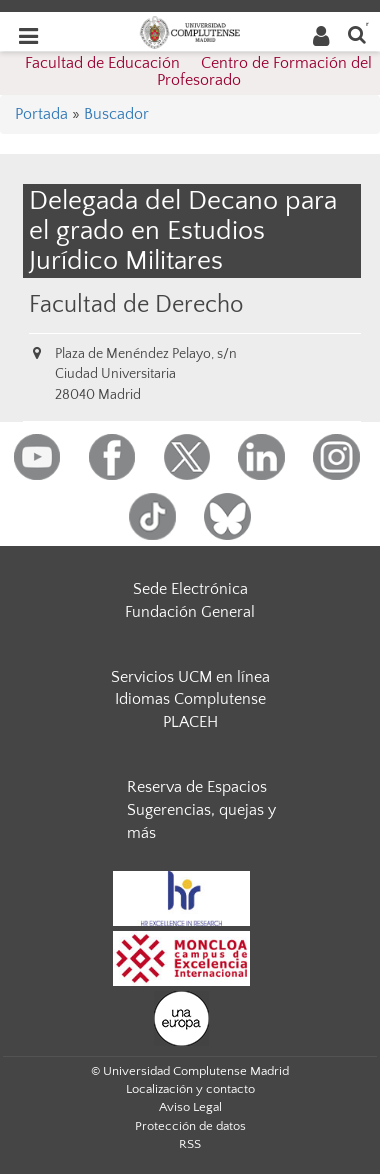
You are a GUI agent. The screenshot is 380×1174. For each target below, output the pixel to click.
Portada (41, 114)
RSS (190, 1144)
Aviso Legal (190, 1107)
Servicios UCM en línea (190, 677)
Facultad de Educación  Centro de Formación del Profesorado (198, 72)
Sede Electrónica (190, 589)
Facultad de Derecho (136, 304)
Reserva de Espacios (197, 787)
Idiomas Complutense (190, 699)
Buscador (116, 114)
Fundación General (190, 612)
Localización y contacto (190, 1089)
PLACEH (190, 722)
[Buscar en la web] (357, 33)
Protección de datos (190, 1126)
